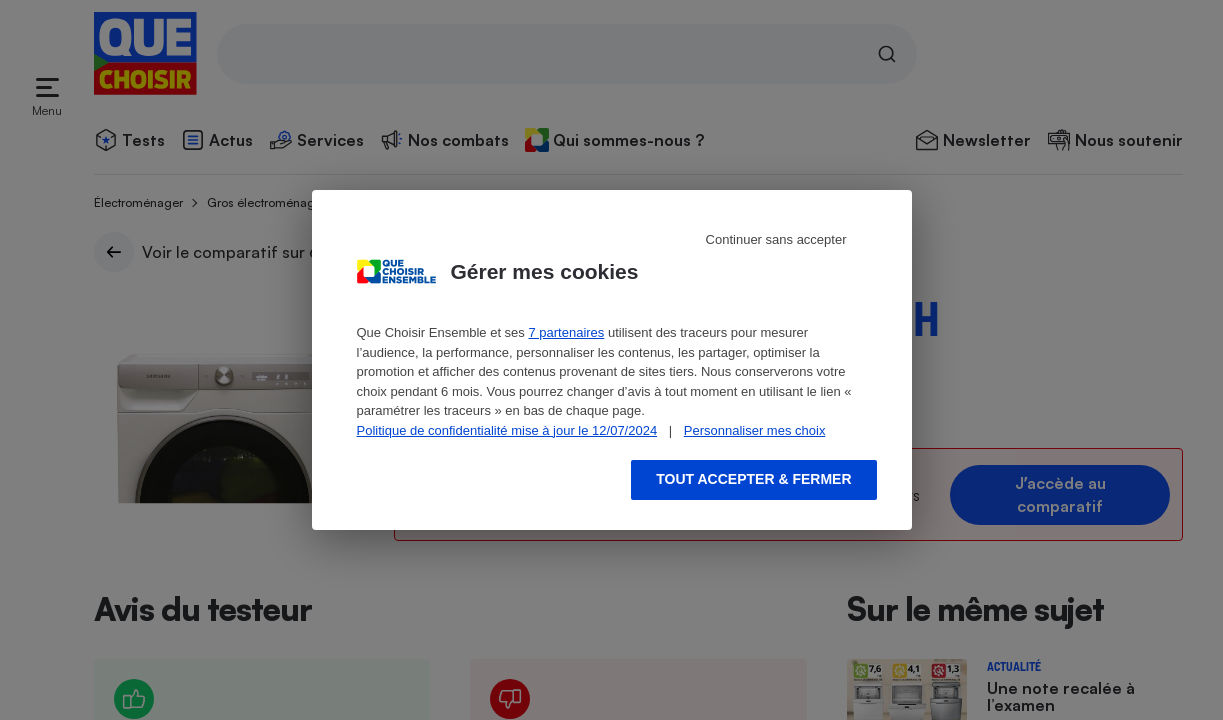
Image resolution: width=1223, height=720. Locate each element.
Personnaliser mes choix (755, 430)
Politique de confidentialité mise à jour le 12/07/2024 (507, 430)
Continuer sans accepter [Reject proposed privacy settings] (776, 239)
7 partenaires (566, 332)
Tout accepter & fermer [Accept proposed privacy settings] (753, 479)
